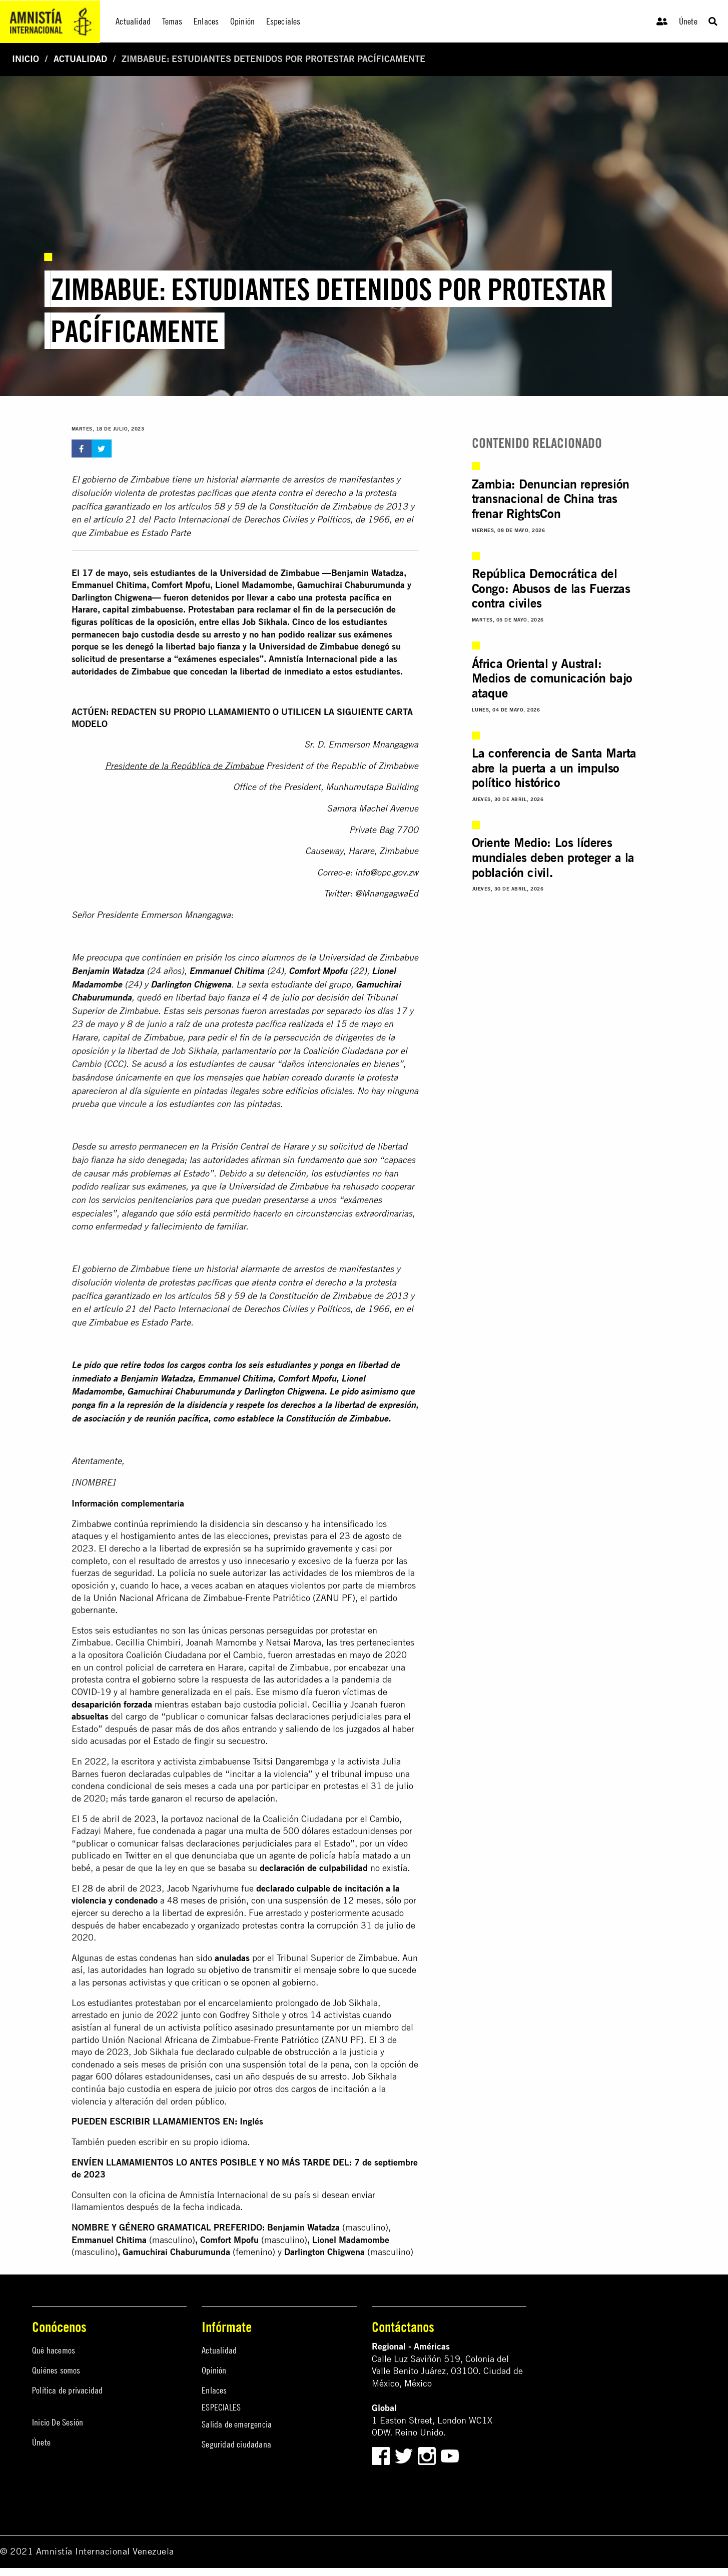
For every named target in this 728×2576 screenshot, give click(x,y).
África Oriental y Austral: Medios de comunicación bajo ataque (552, 678)
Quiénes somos (56, 2370)
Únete (688, 21)
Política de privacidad (67, 2390)
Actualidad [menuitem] (133, 21)
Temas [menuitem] (172, 21)
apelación (256, 1798)
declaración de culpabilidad (314, 1867)
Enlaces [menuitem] (206, 21)
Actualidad (80, 59)
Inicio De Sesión (57, 2422)
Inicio (25, 59)
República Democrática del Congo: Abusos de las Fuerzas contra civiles (551, 588)
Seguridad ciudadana (236, 2444)
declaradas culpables (170, 1773)
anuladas (232, 1957)
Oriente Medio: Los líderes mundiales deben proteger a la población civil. (553, 857)
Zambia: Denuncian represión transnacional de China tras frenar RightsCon (550, 498)
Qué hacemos (53, 2350)
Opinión (214, 2370)
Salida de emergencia (237, 2424)
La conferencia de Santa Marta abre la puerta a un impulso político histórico (554, 768)
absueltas (90, 1716)
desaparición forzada (112, 1704)
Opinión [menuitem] (242, 21)
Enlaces (214, 2390)
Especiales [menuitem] (283, 21)
